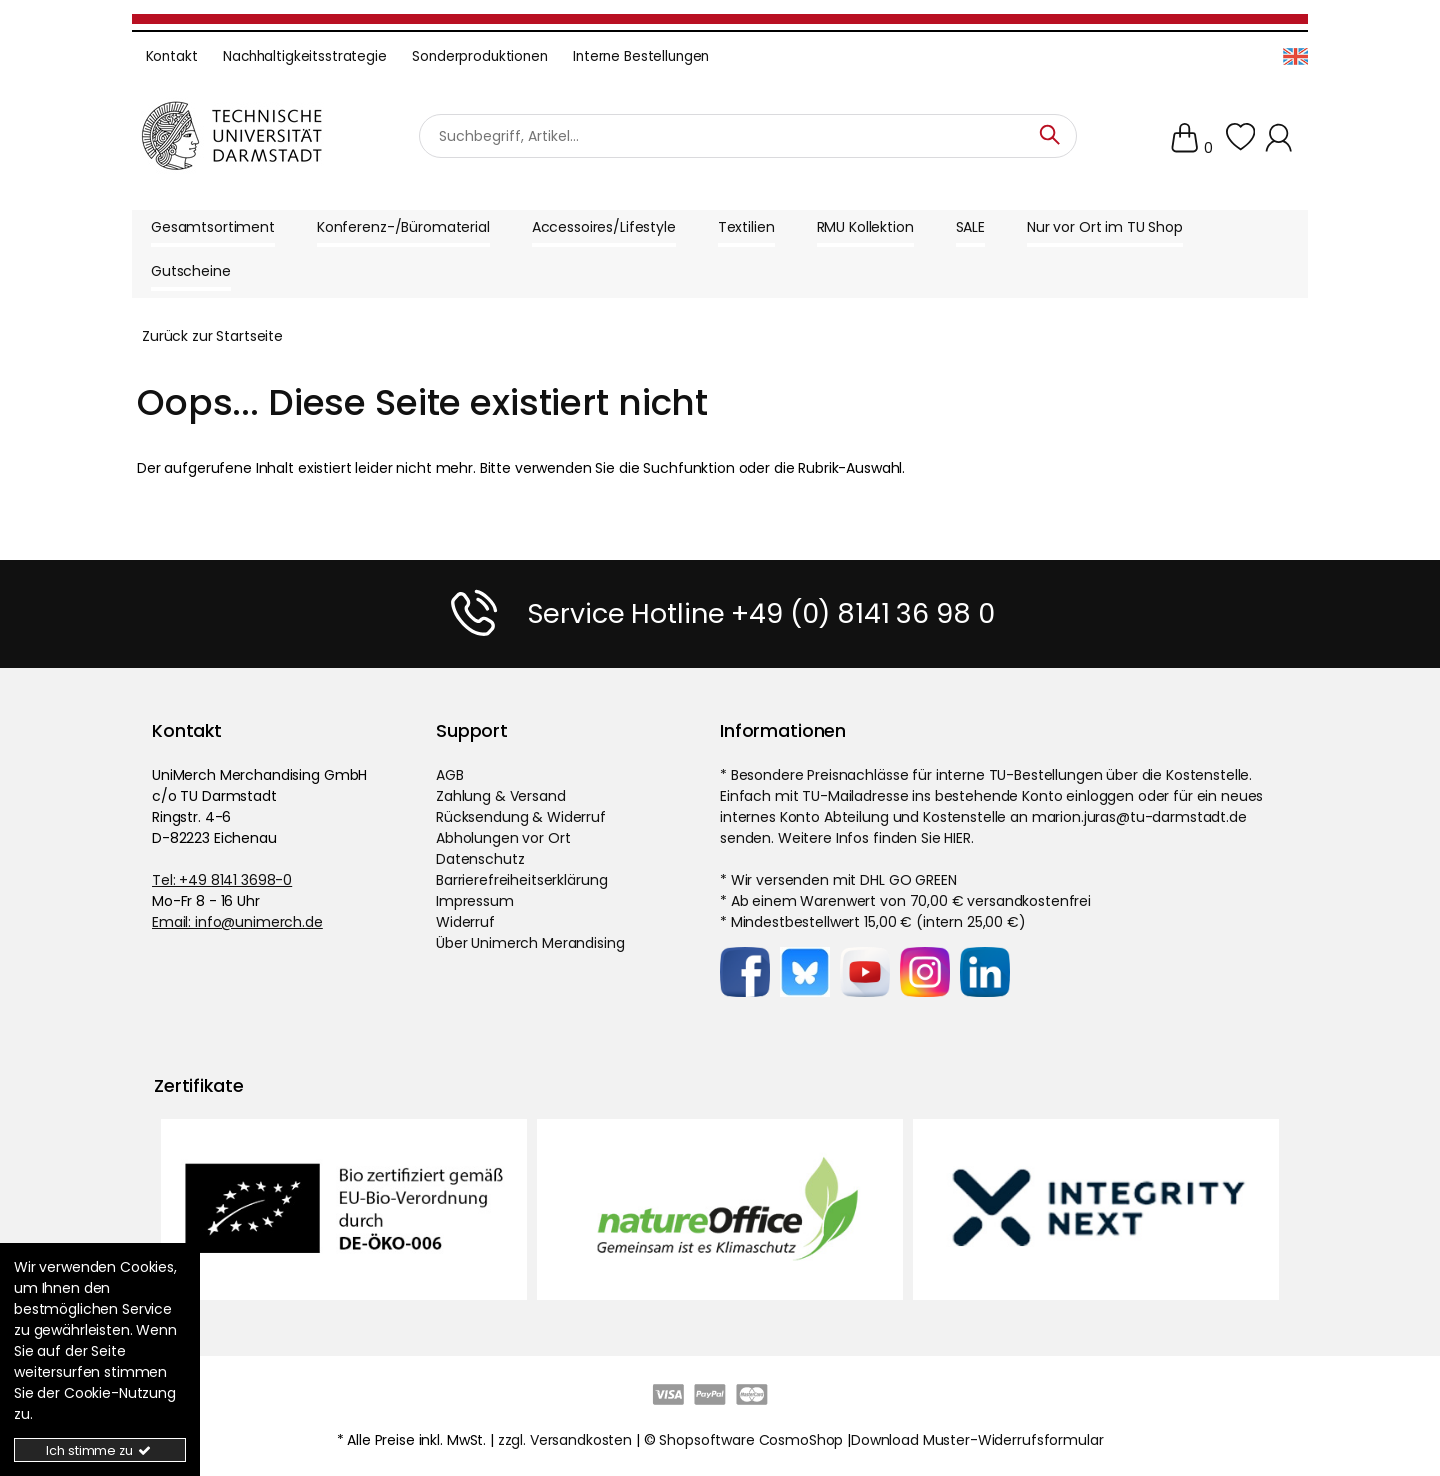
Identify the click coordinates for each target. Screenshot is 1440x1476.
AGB (450, 775)
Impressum (475, 901)
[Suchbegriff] (748, 135)
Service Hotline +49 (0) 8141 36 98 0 (761, 613)
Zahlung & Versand (501, 796)
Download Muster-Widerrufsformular (977, 1440)
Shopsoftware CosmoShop (751, 1440)
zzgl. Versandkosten (565, 1440)
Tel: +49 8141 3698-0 (222, 880)
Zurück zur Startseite (212, 336)
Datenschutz (480, 859)
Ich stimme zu (99, 1450)
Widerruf (465, 922)
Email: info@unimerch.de (237, 922)
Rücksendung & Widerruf (521, 817)
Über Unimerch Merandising (530, 943)
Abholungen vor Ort (503, 838)
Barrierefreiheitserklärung (521, 880)
